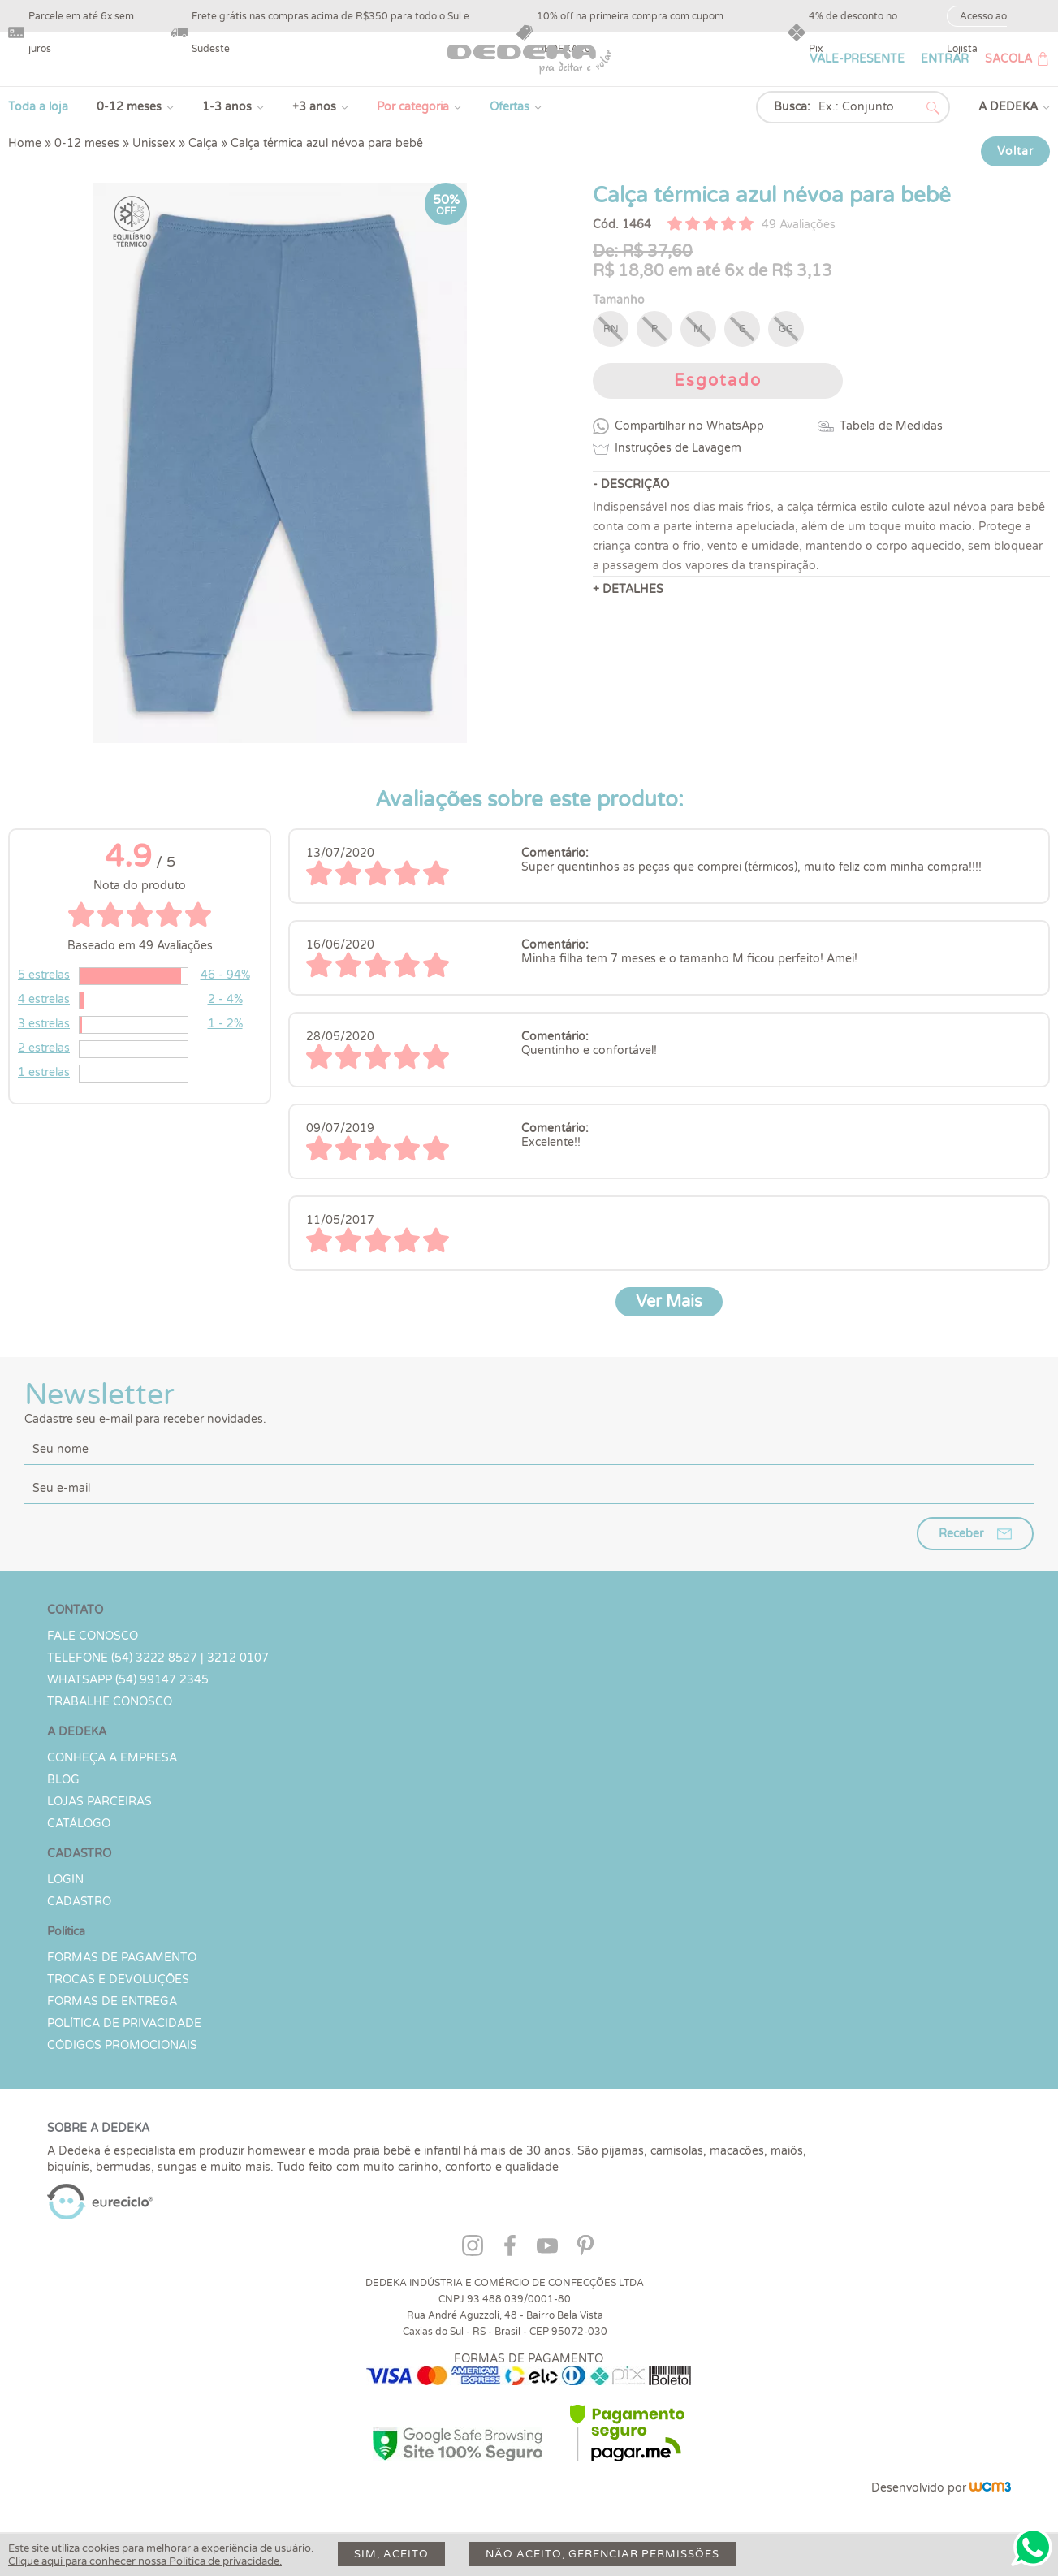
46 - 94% (225, 975)
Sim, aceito (391, 2554)
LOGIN (65, 1880)
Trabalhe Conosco (109, 1702)
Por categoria (413, 107)
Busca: (792, 107)
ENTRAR (945, 59)
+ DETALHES (628, 589)
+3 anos (314, 107)
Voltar (1015, 151)
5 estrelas (44, 975)
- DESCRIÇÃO (631, 484)
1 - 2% (225, 1024)
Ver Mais (669, 1302)
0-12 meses (129, 107)
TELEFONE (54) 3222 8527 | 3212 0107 (158, 1658)
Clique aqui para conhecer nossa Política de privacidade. (145, 2561)
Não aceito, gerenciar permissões (602, 2554)
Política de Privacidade (124, 2023)
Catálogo (78, 1823)
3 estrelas (44, 1024)
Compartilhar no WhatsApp (689, 426)
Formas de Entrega (112, 2001)
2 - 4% (225, 999)
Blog (63, 1780)
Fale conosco (92, 1636)
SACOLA (1008, 59)
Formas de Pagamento (121, 1957)
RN (611, 329)
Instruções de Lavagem (678, 448)
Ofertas (509, 107)
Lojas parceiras (99, 1802)
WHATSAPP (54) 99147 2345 (128, 1680)
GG (786, 329)
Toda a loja (38, 107)
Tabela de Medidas (891, 426)
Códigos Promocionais (122, 2045)
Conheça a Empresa (112, 1758)
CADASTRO (79, 1901)
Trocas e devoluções (118, 1979)
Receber (961, 1534)
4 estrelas (44, 999)
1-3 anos (227, 107)
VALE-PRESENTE (857, 59)
